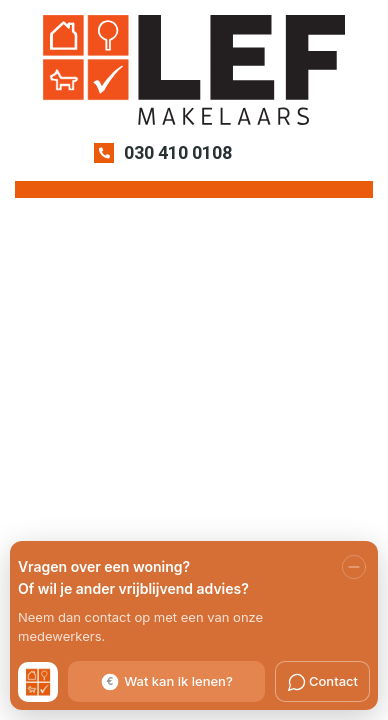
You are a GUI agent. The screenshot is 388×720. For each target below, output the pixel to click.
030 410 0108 (178, 152)
